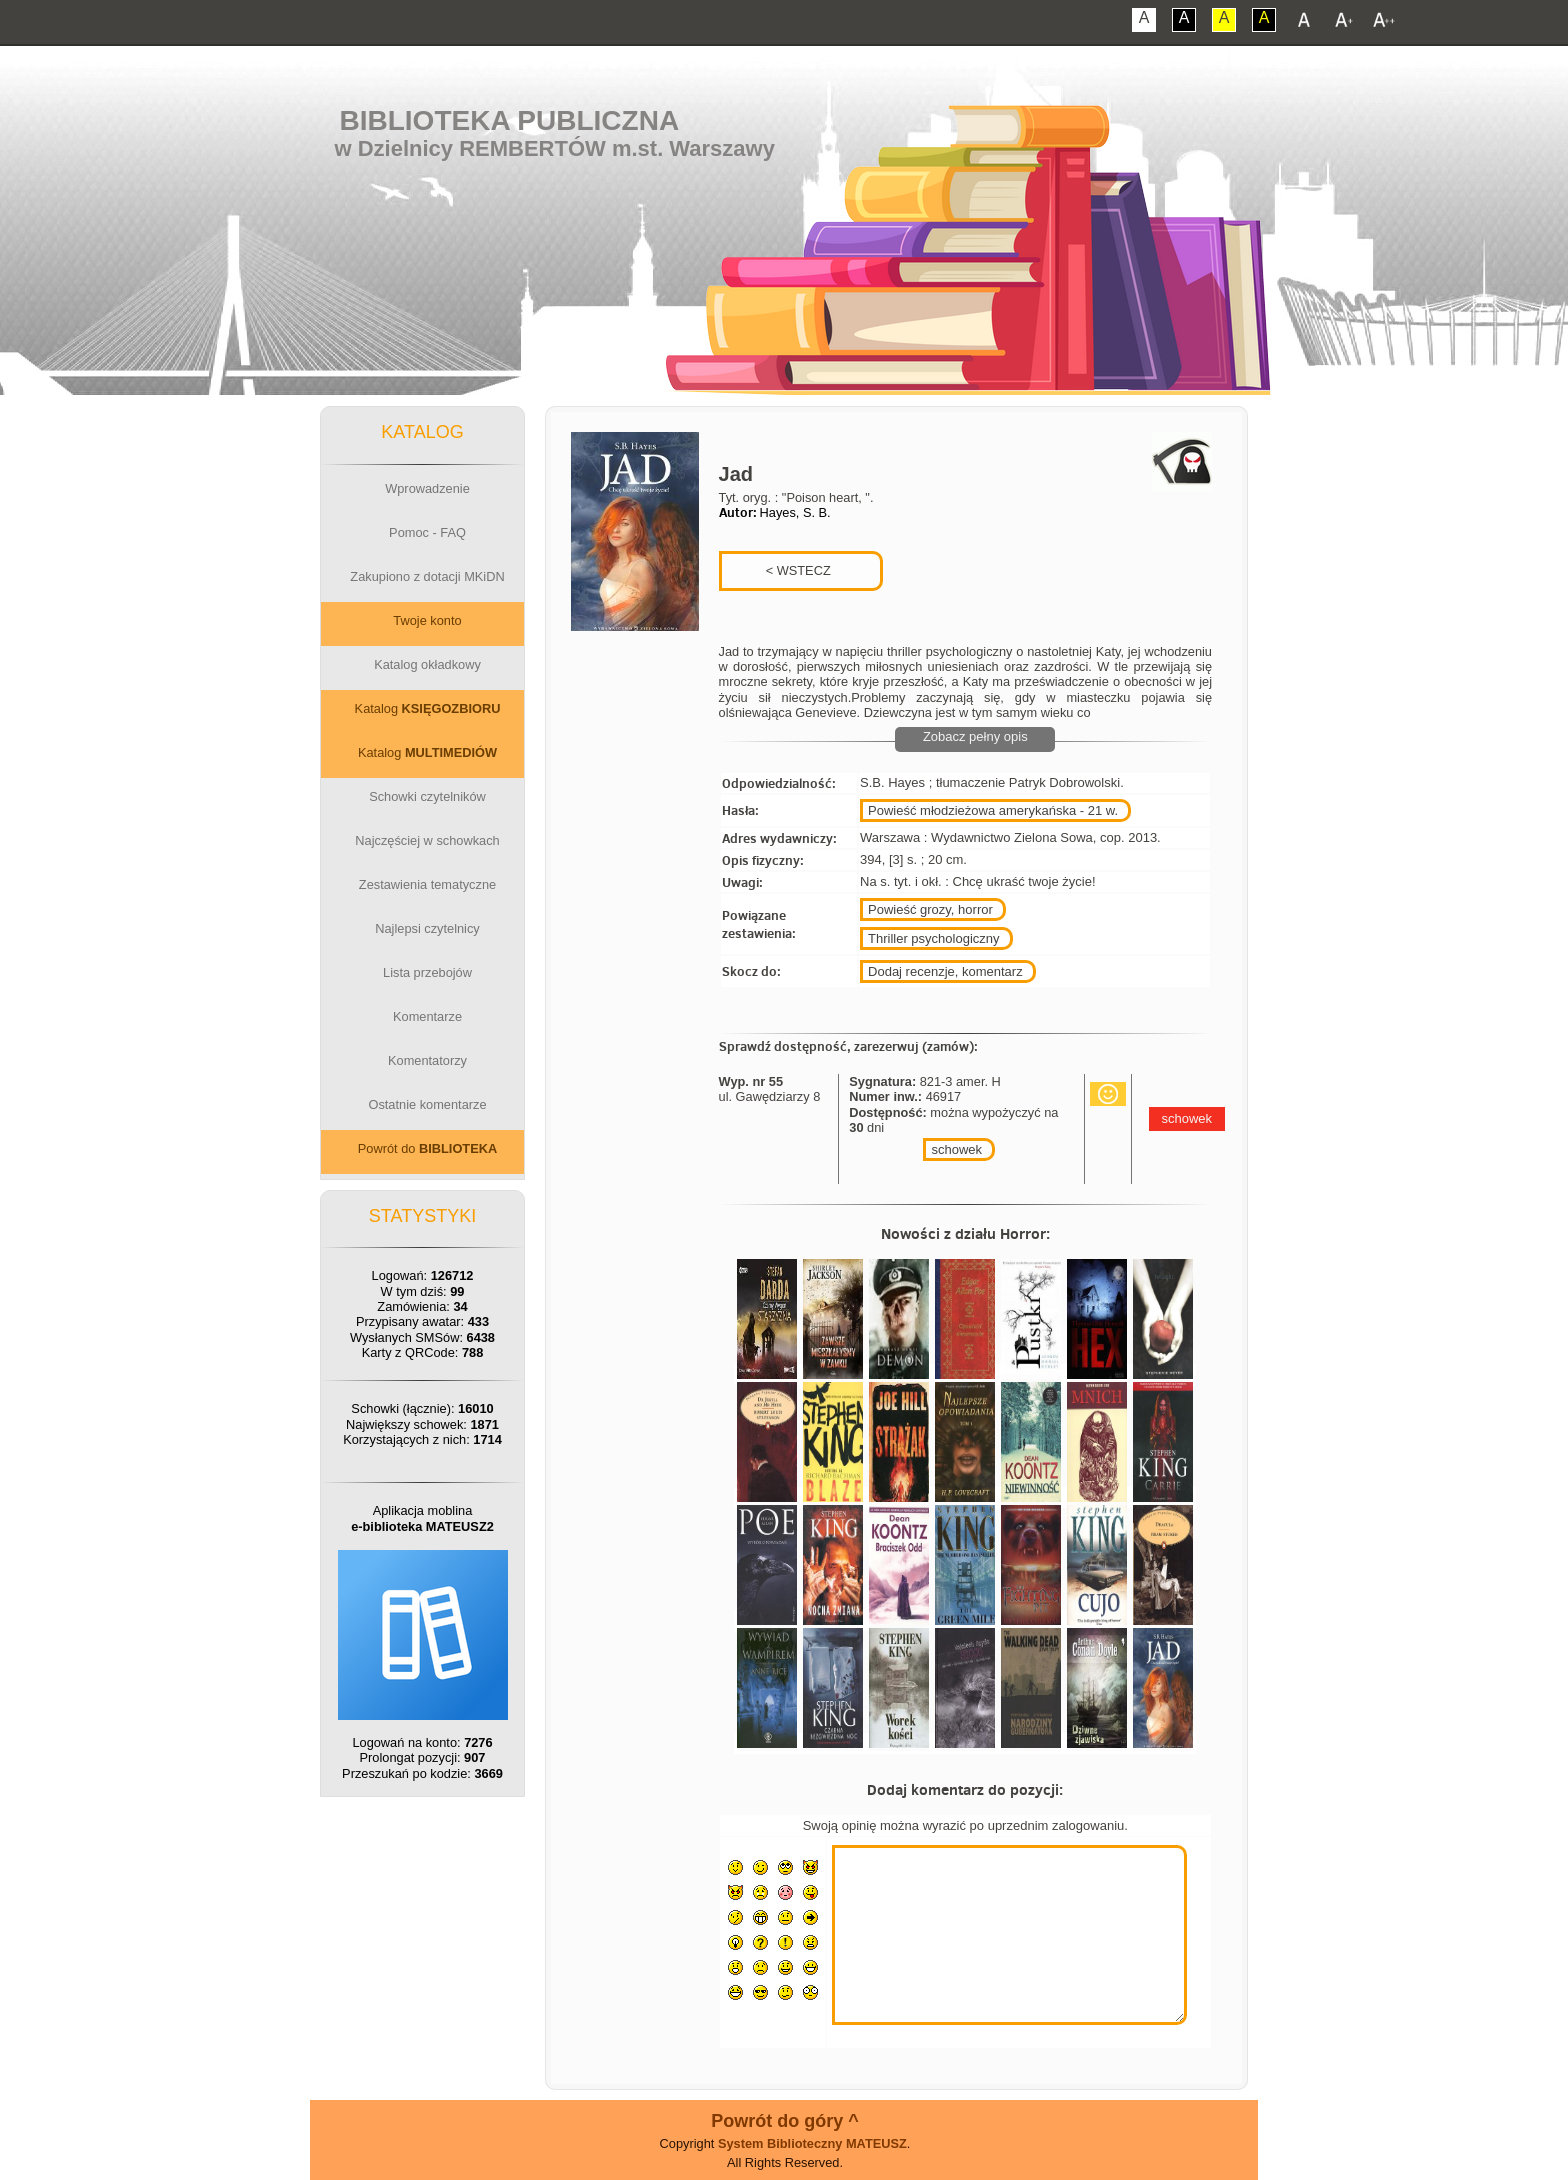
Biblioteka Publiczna (510, 120)
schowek (956, 1149)
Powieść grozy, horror (930, 909)
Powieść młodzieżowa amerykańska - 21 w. (993, 810)
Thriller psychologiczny (934, 938)
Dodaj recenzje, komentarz (945, 971)
